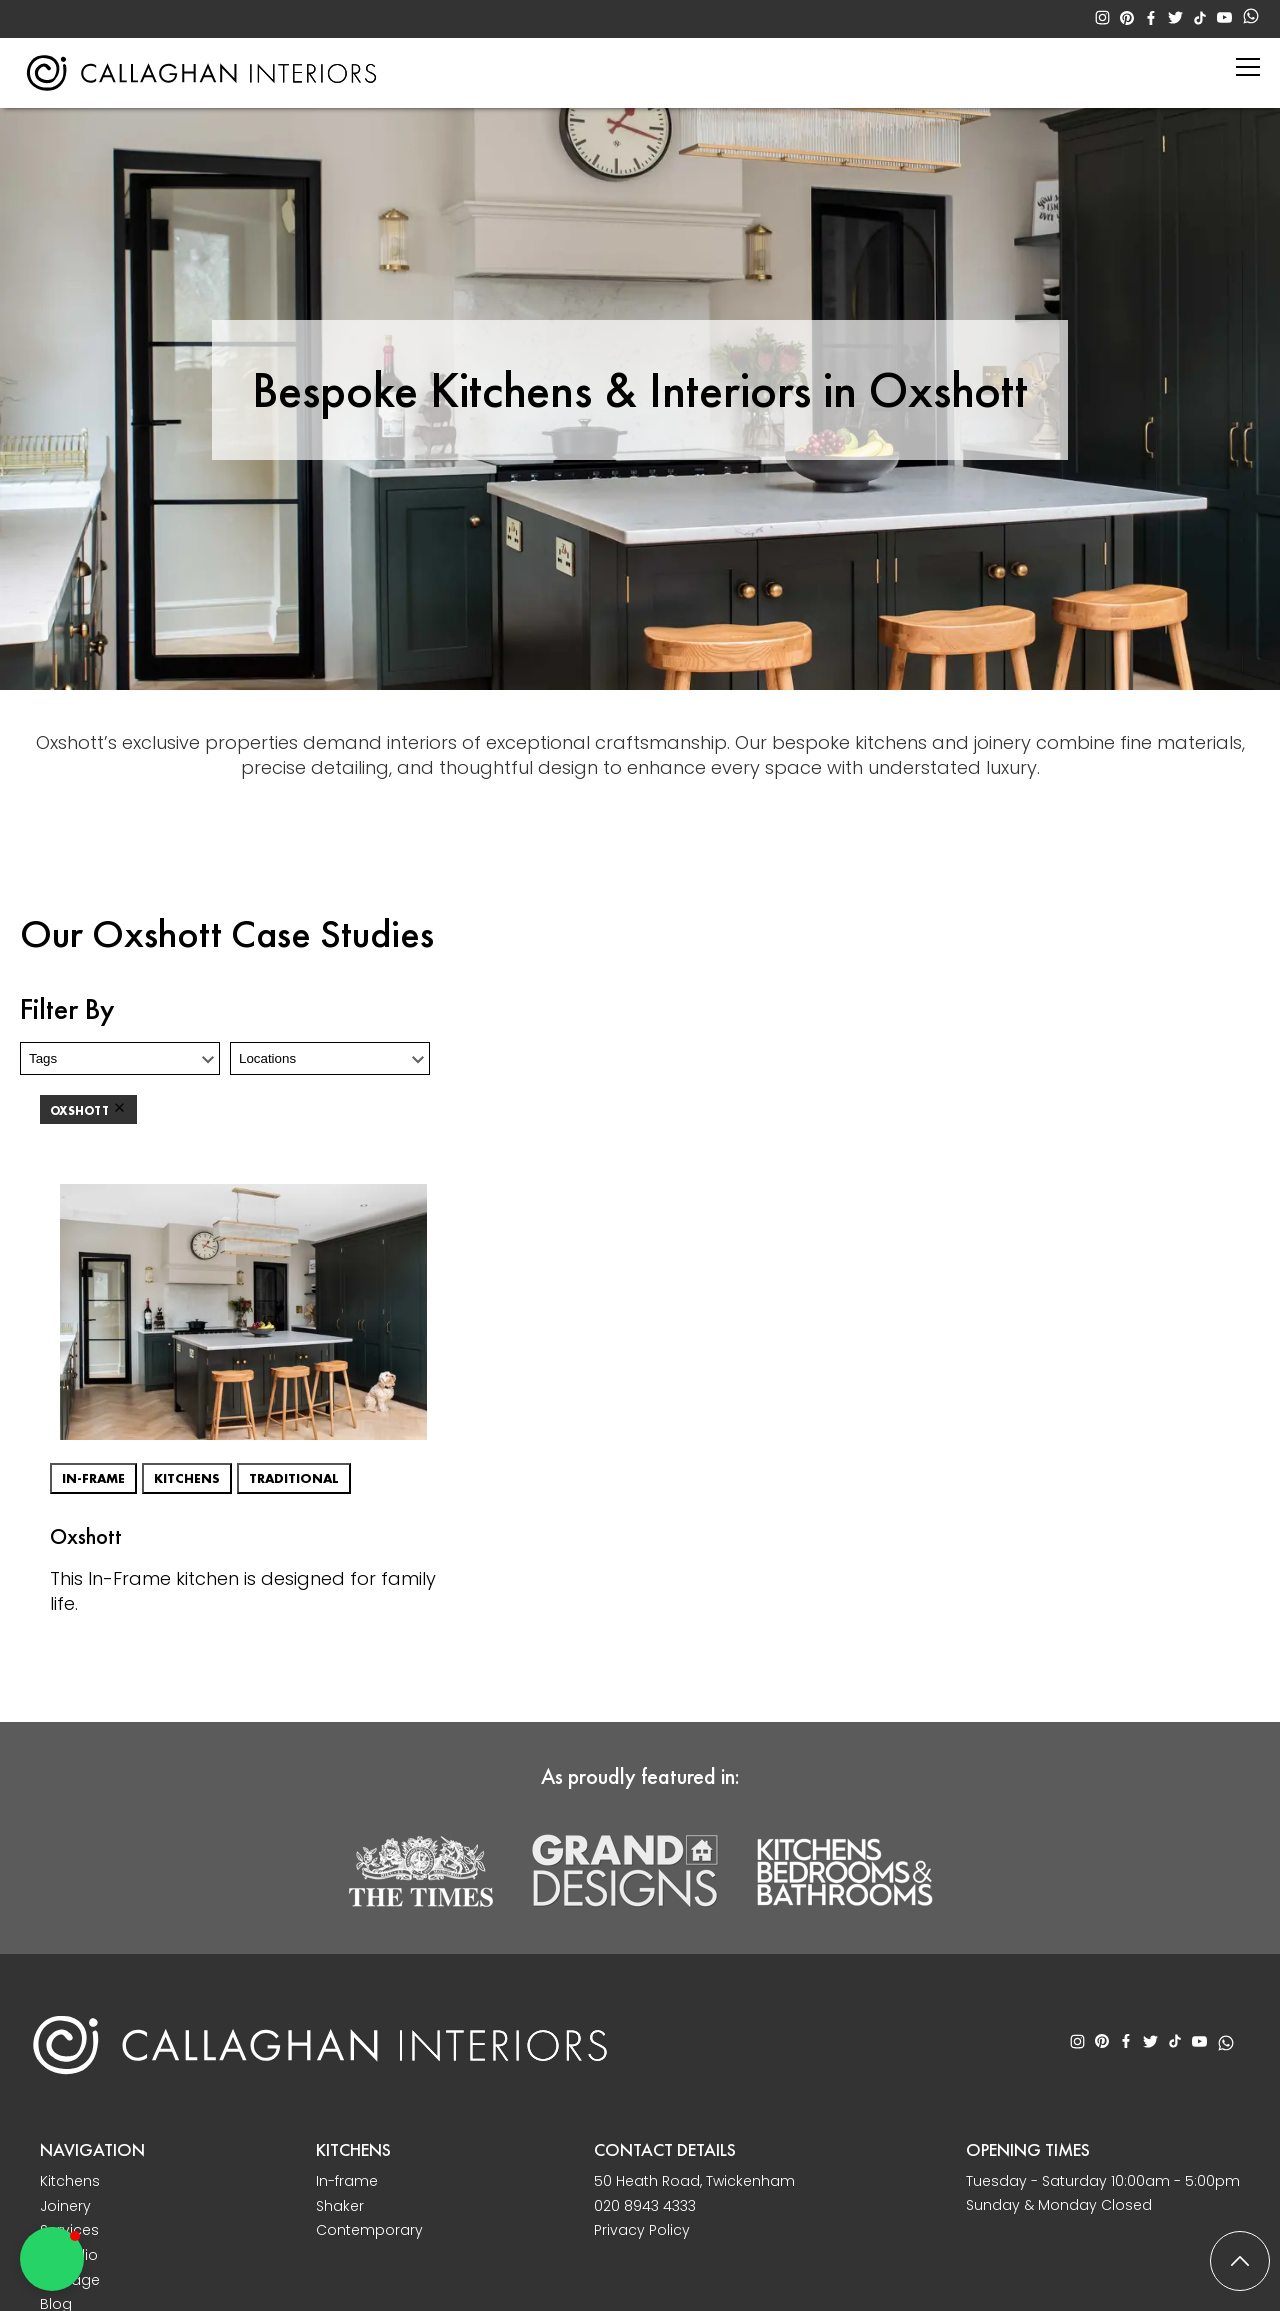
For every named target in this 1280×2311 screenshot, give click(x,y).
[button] (52, 2259)
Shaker (340, 2206)
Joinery (65, 2206)
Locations (267, 1058)
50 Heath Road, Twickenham (694, 2181)
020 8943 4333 (645, 2206)
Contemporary (369, 2230)
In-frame (93, 1478)
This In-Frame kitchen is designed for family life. (243, 1591)
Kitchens (187, 1478)
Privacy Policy (642, 2230)
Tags (43, 1058)
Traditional (294, 1478)
